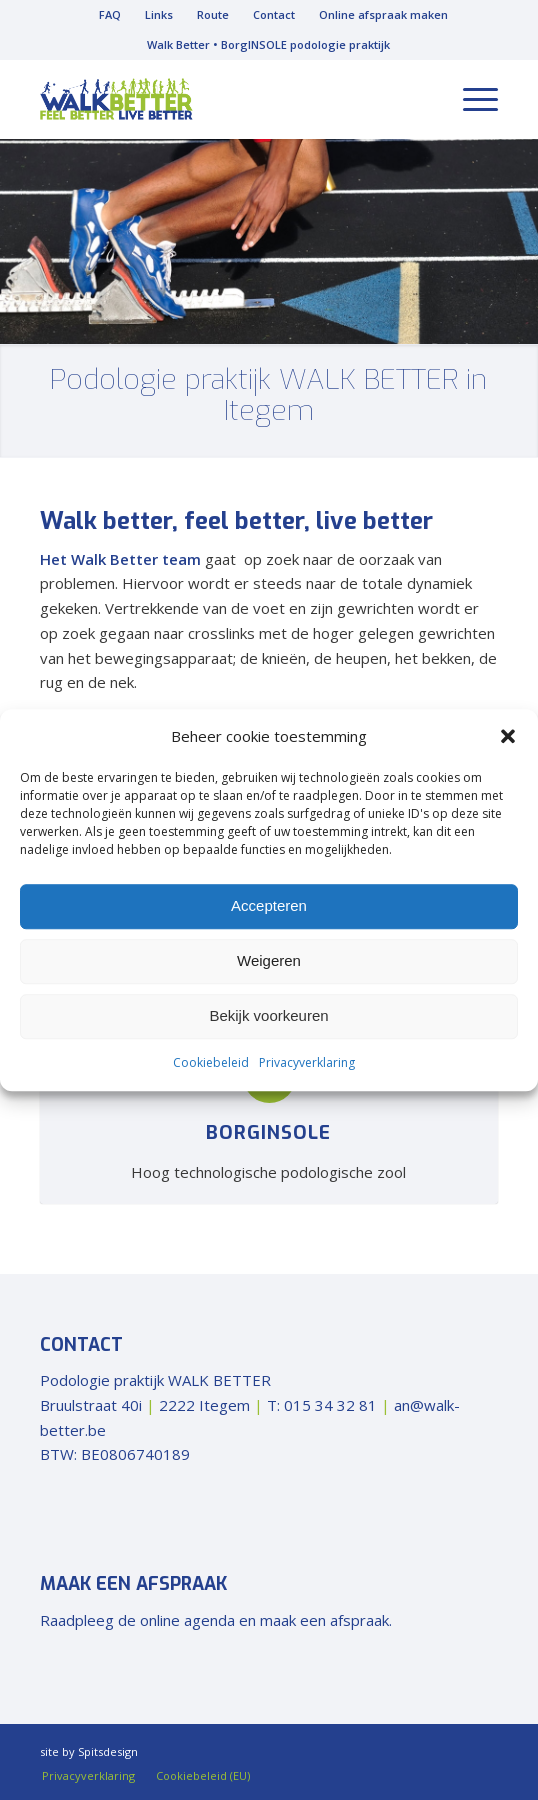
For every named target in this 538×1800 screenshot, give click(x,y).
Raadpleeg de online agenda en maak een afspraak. (216, 1620)
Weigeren (269, 961)
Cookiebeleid (211, 1062)
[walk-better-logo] (223, 99)
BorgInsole (268, 1132)
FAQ (110, 14)
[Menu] (470, 99)
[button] (508, 737)
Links (159, 14)
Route (213, 14)
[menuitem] (110, 15)
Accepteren (269, 906)
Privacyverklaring (307, 1062)
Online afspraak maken (383, 14)
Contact (274, 14)
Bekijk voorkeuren (268, 1016)
